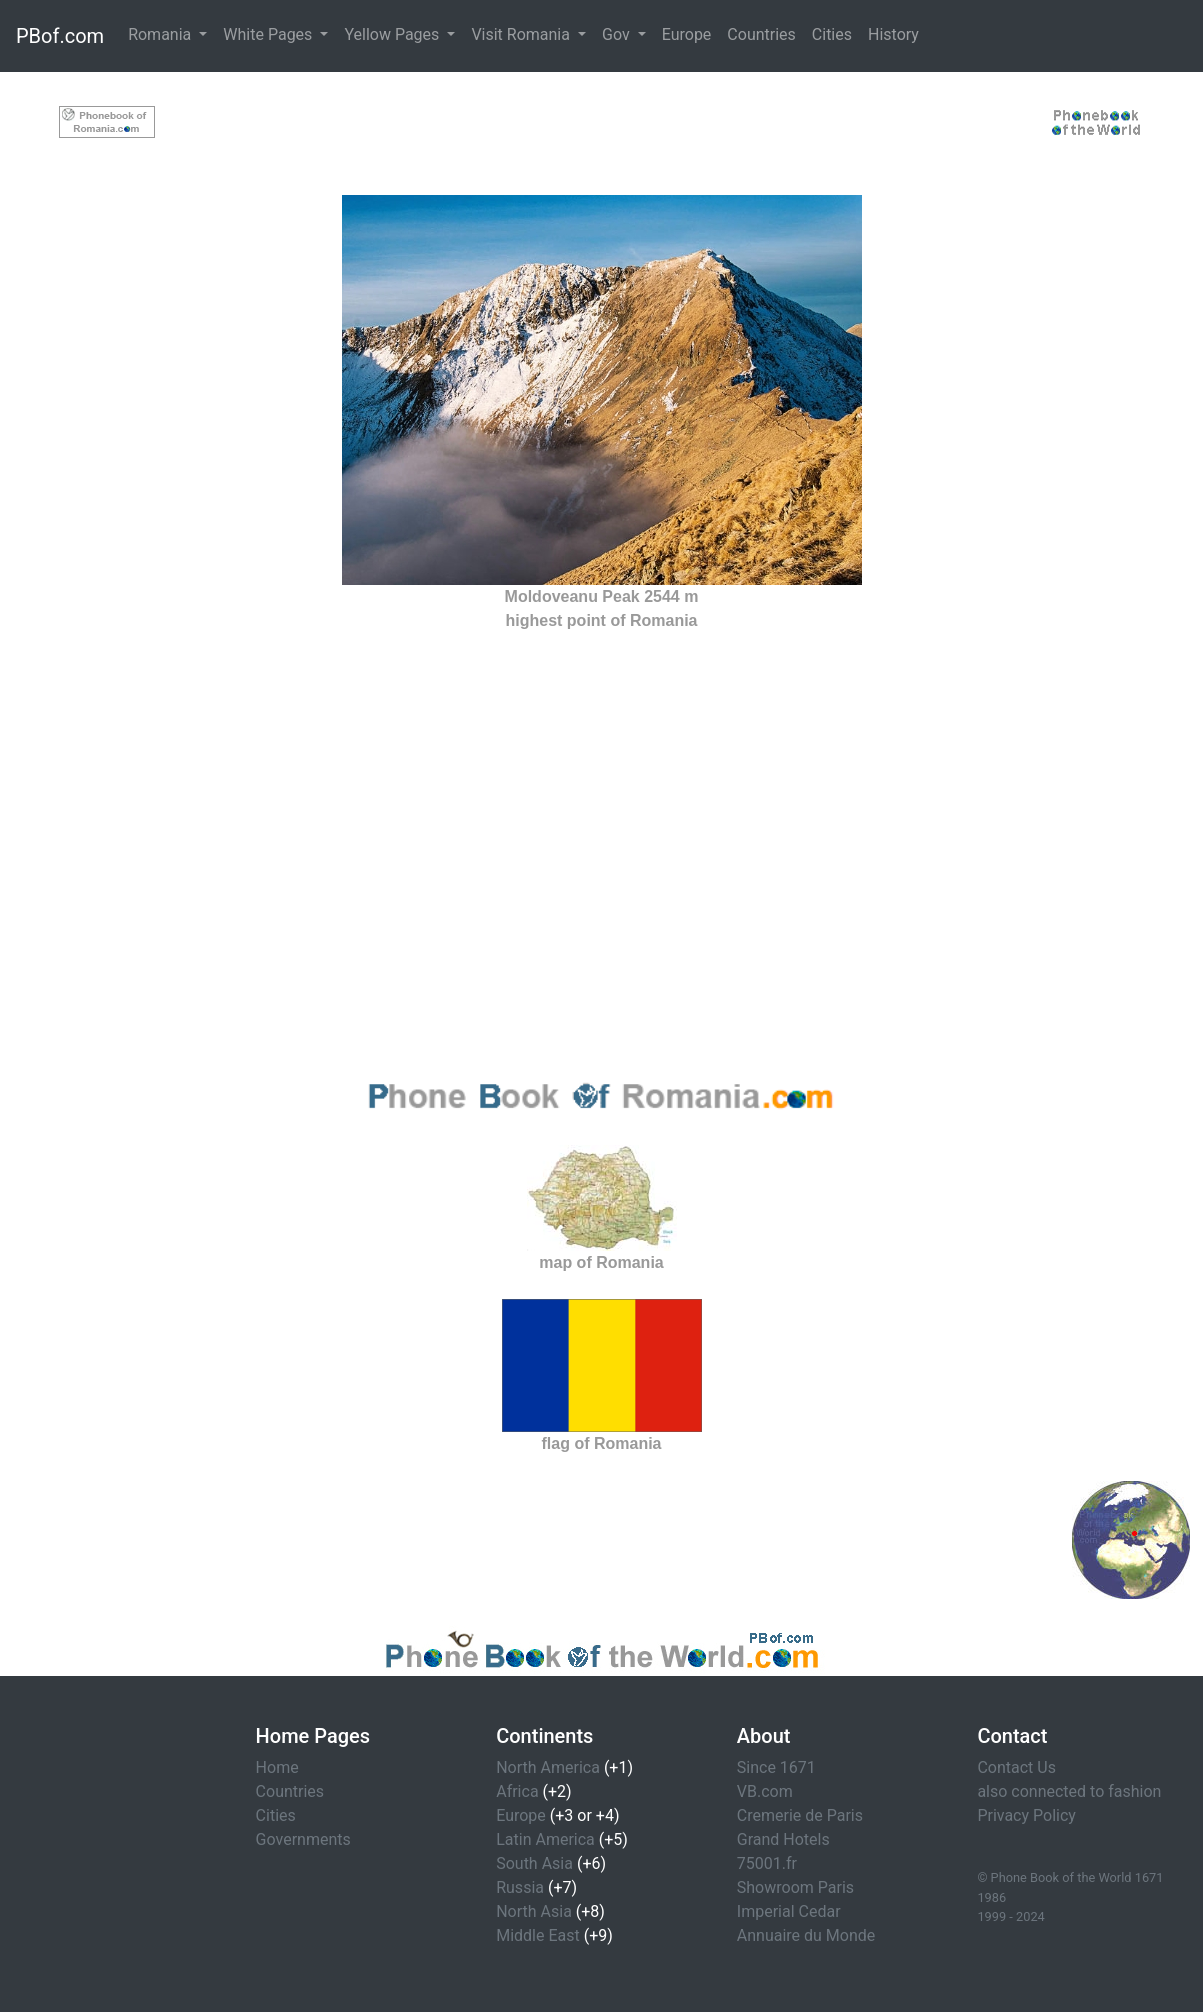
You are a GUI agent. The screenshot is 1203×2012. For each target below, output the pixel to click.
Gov (618, 34)
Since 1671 (776, 1767)
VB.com (765, 1791)
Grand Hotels (783, 1839)
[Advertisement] (601, 118)
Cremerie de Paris (800, 1815)
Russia (520, 1887)
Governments (303, 1839)
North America (548, 1767)
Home (277, 1767)
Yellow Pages (393, 34)
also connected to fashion (1069, 1791)
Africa (517, 1791)
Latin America (545, 1839)
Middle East (538, 1935)
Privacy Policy (1026, 1815)
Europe (687, 34)
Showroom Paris (795, 1887)
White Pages (269, 34)
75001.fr (767, 1863)
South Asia (534, 1863)
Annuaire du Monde (806, 1935)
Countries (761, 34)
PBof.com (60, 36)
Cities (832, 34)
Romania (161, 34)
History (893, 34)
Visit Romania (522, 34)
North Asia (534, 1911)
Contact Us (1016, 1767)
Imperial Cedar (789, 1911)
